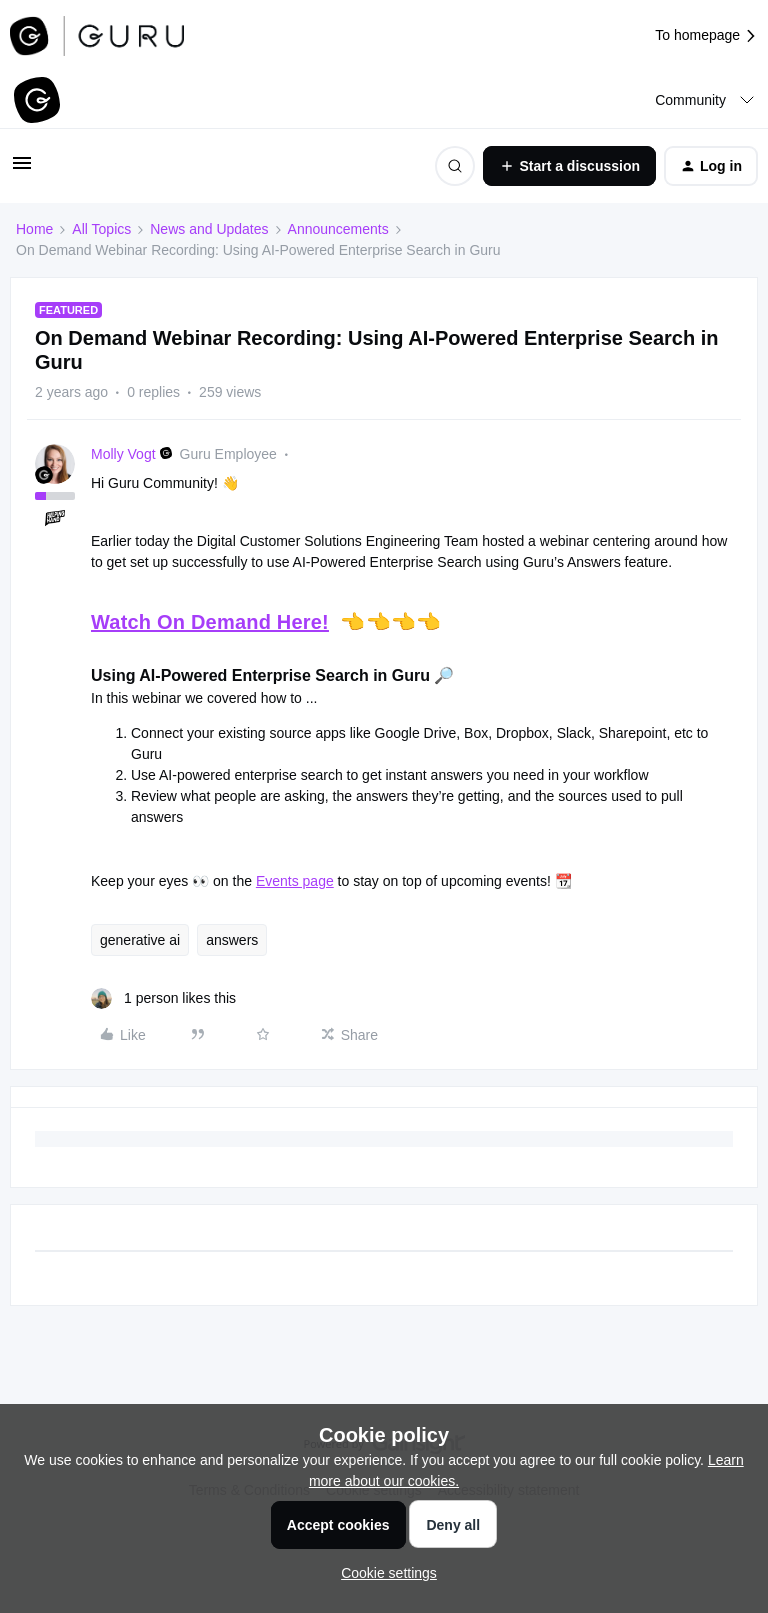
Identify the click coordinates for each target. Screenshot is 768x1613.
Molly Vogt (123, 454)
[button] (22, 170)
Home (34, 229)
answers (232, 940)
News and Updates (209, 229)
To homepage (706, 35)
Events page (295, 881)
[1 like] (163, 998)
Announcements (338, 229)
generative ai (140, 940)
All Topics (101, 229)
